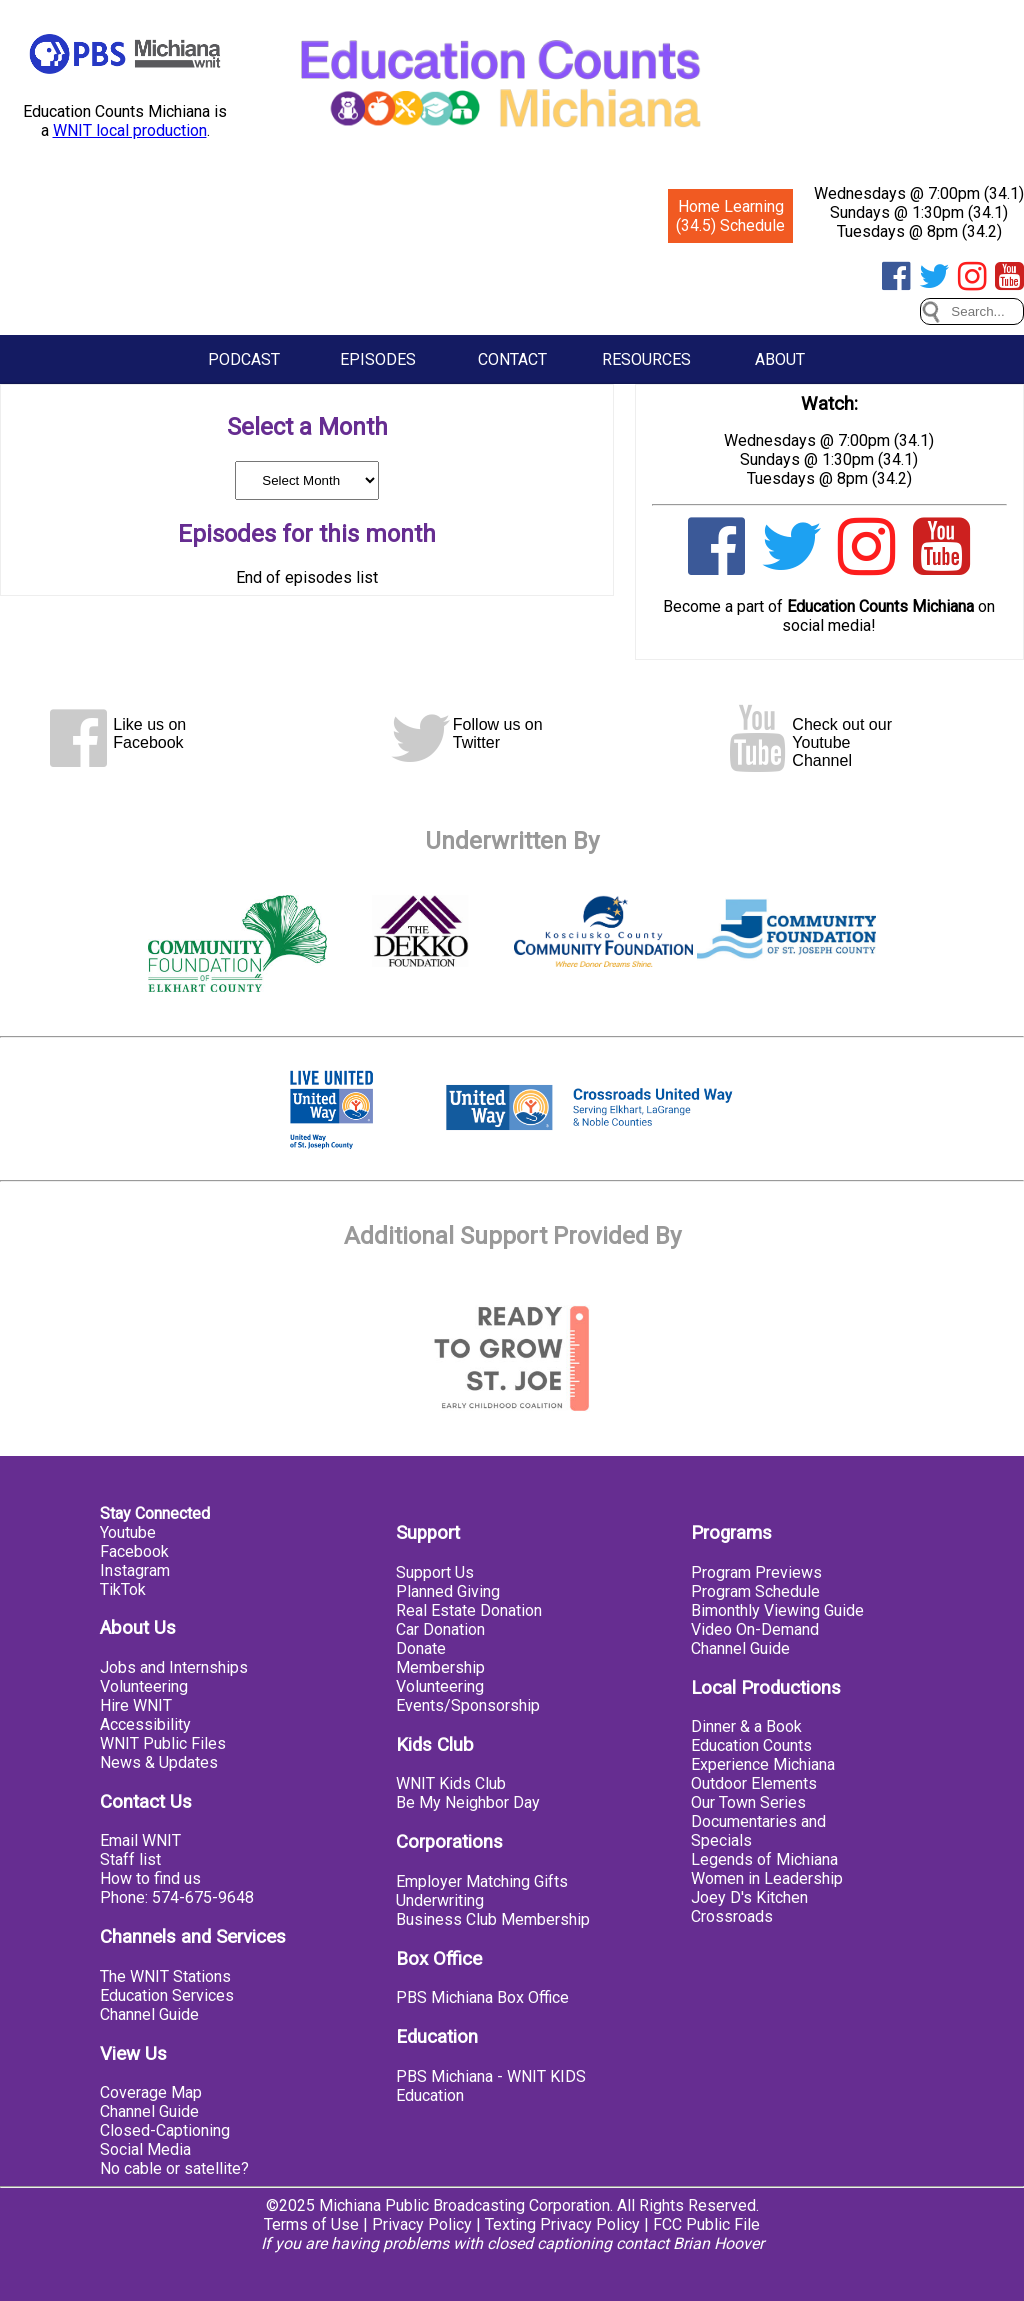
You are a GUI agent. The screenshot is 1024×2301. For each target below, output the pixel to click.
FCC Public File (706, 2224)
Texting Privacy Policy (562, 2224)
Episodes (378, 359)
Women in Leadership (767, 1878)
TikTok (123, 1589)
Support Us (435, 1572)
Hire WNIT (136, 1705)
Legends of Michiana (764, 1859)
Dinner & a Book (746, 1726)
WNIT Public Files (163, 1743)
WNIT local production (130, 130)
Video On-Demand (755, 1629)
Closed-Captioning (165, 2130)
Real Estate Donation (469, 1610)
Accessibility (145, 1724)
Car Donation (440, 1629)
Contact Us (146, 1802)
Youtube (128, 1532)
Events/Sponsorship (468, 1705)
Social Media (145, 2149)
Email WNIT (140, 1840)
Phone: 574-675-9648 (177, 1897)
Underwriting (440, 1900)
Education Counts (751, 1745)
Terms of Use (311, 2224)
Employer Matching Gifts (482, 1881)
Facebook (134, 1551)
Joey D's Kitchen (749, 1897)
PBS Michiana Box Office (482, 1997)
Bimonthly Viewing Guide (777, 1610)
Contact (512, 359)
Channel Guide (149, 2014)
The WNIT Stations (165, 1976)
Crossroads (732, 1916)
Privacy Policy (422, 2224)
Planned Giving (448, 1591)
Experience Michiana (763, 1764)
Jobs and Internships (174, 1667)
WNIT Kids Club (451, 1783)
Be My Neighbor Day (468, 1802)
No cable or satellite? (174, 2168)
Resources (646, 359)
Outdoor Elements (754, 1783)
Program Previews (756, 1572)
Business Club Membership (493, 1919)
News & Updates (159, 1762)
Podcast (244, 359)
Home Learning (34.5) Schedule (730, 216)
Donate (421, 1648)
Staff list (130, 1859)
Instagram (135, 1570)
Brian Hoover (718, 2243)
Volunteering (144, 1686)
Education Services (167, 1995)
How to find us (150, 1878)
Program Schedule (755, 1591)
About (780, 359)
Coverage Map (151, 2092)
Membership (440, 1667)
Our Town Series (748, 1802)
